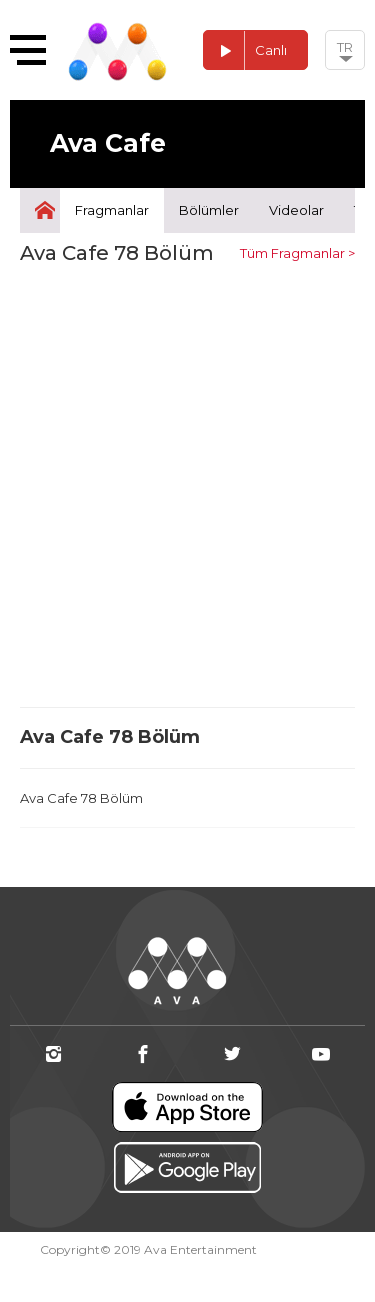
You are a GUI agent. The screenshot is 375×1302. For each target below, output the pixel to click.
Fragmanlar (112, 210)
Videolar (296, 210)
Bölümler (209, 210)
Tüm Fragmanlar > (297, 253)
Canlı (245, 50)
